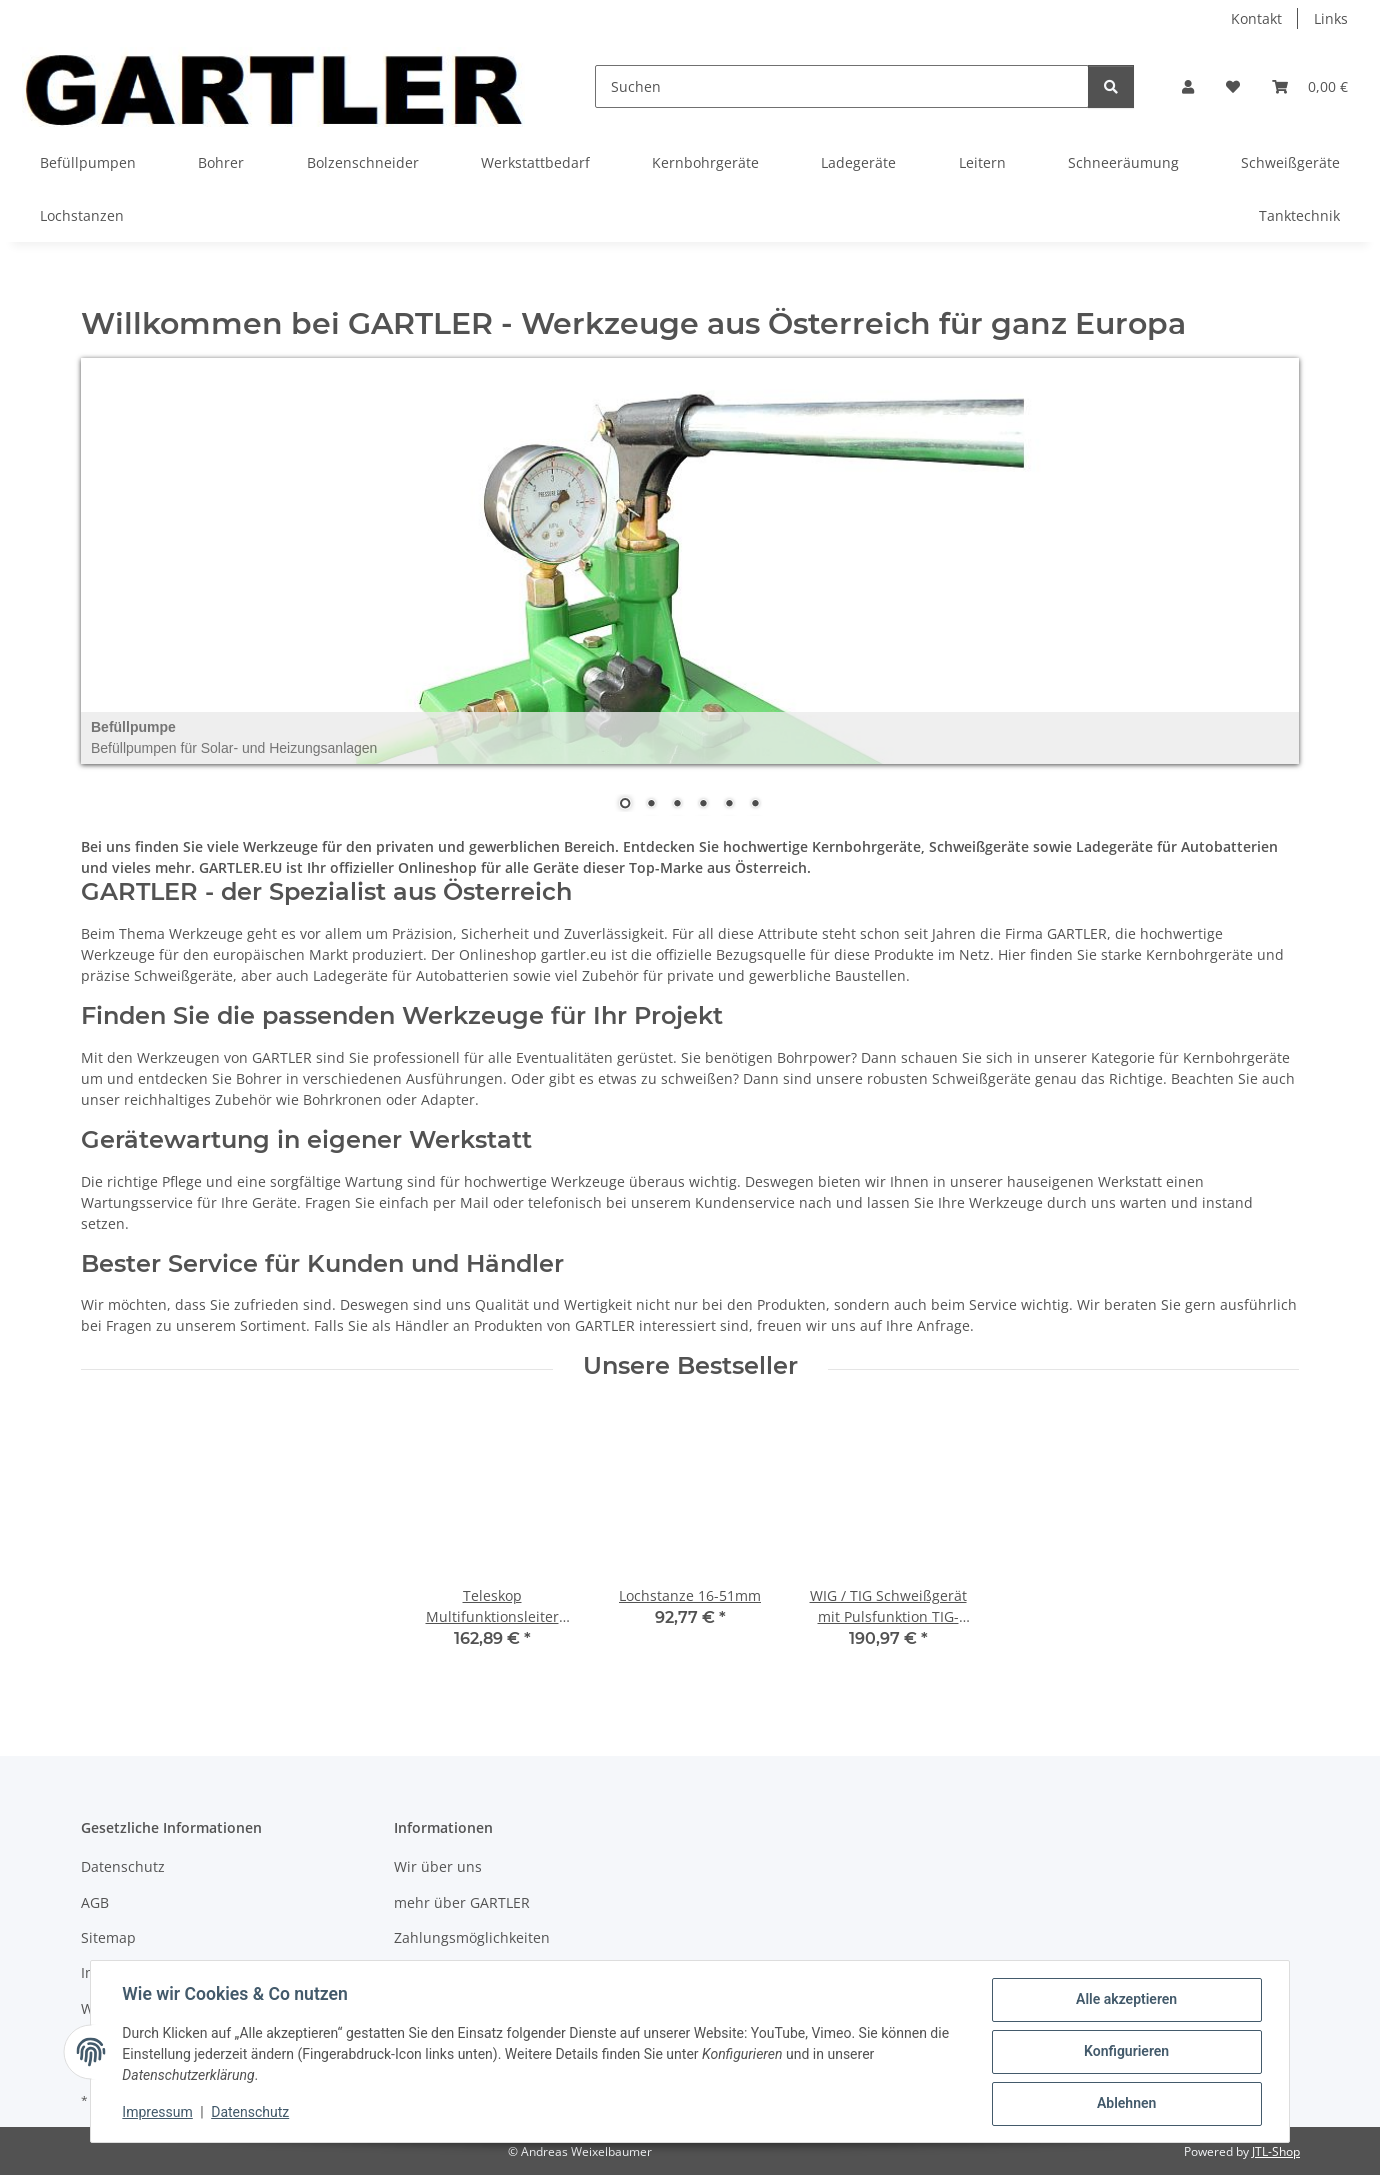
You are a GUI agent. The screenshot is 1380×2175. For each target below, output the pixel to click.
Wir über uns (438, 1866)
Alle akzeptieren (1125, 2000)
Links (1331, 18)
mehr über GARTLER (462, 1902)
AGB (95, 1902)
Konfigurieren (1125, 2052)
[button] (1188, 86)
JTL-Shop (1276, 2151)
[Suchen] (842, 86)
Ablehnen (1125, 2104)
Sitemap (108, 1937)
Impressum (158, 2113)
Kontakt (1256, 18)
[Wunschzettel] (1233, 86)
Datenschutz (251, 2113)
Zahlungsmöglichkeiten (472, 1937)
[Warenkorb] (1310, 86)
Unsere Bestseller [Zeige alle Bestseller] (690, 1366)
